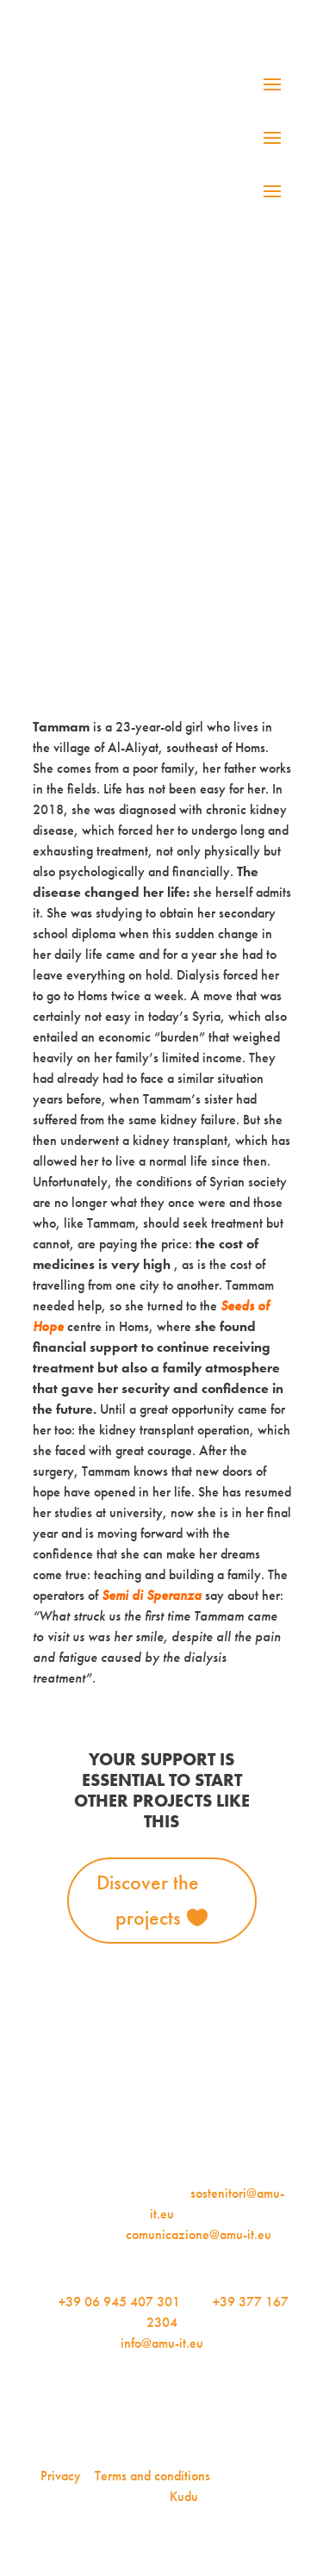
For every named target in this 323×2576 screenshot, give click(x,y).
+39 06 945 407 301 (119, 2302)
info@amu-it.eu (162, 2343)
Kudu (184, 2496)
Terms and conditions (152, 2476)
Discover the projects (147, 1900)
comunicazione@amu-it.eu (198, 2234)
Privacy (60, 2476)
